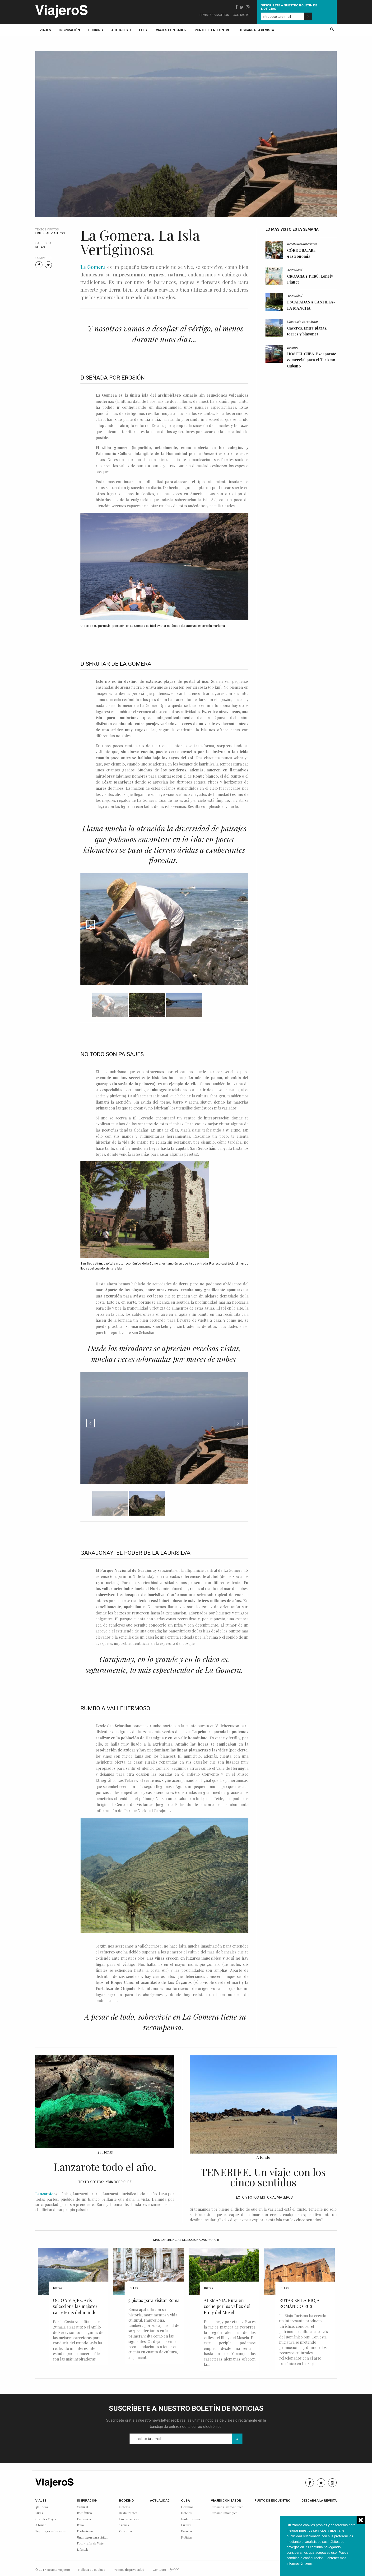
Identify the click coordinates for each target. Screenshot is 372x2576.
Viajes (45, 30)
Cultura (186, 2525)
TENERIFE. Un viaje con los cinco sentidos (263, 2177)
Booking (95, 30)
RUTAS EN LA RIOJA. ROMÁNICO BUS (300, 2303)
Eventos (292, 347)
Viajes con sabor (171, 30)
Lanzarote (44, 2193)
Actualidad (121, 30)
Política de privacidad (129, 2569)
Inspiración (69, 30)
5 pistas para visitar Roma (154, 2300)
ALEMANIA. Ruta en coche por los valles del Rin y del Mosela (227, 2306)
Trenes (124, 2525)
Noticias (186, 2537)
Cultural (82, 2507)
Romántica (84, 2513)
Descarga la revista (256, 30)
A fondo (263, 2157)
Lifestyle (82, 2549)
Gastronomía (190, 2519)
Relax (80, 2525)
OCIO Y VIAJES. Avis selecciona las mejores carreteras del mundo (75, 2306)
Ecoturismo (85, 2531)
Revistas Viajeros (214, 15)
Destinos (187, 2507)
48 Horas (105, 2152)
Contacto (241, 15)
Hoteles (124, 2507)
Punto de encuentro (212, 30)
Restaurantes (128, 2513)
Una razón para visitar (302, 321)
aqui (308, 2563)
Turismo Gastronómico (227, 2507)
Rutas (40, 247)
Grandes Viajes (45, 2519)
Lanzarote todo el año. (105, 2166)
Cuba (143, 30)
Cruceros (125, 2531)
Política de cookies (91, 2569)
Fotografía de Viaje (90, 2543)
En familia (84, 2519)
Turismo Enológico (224, 2513)
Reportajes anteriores (302, 243)
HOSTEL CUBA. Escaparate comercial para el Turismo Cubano (311, 359)
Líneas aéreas (129, 2519)
